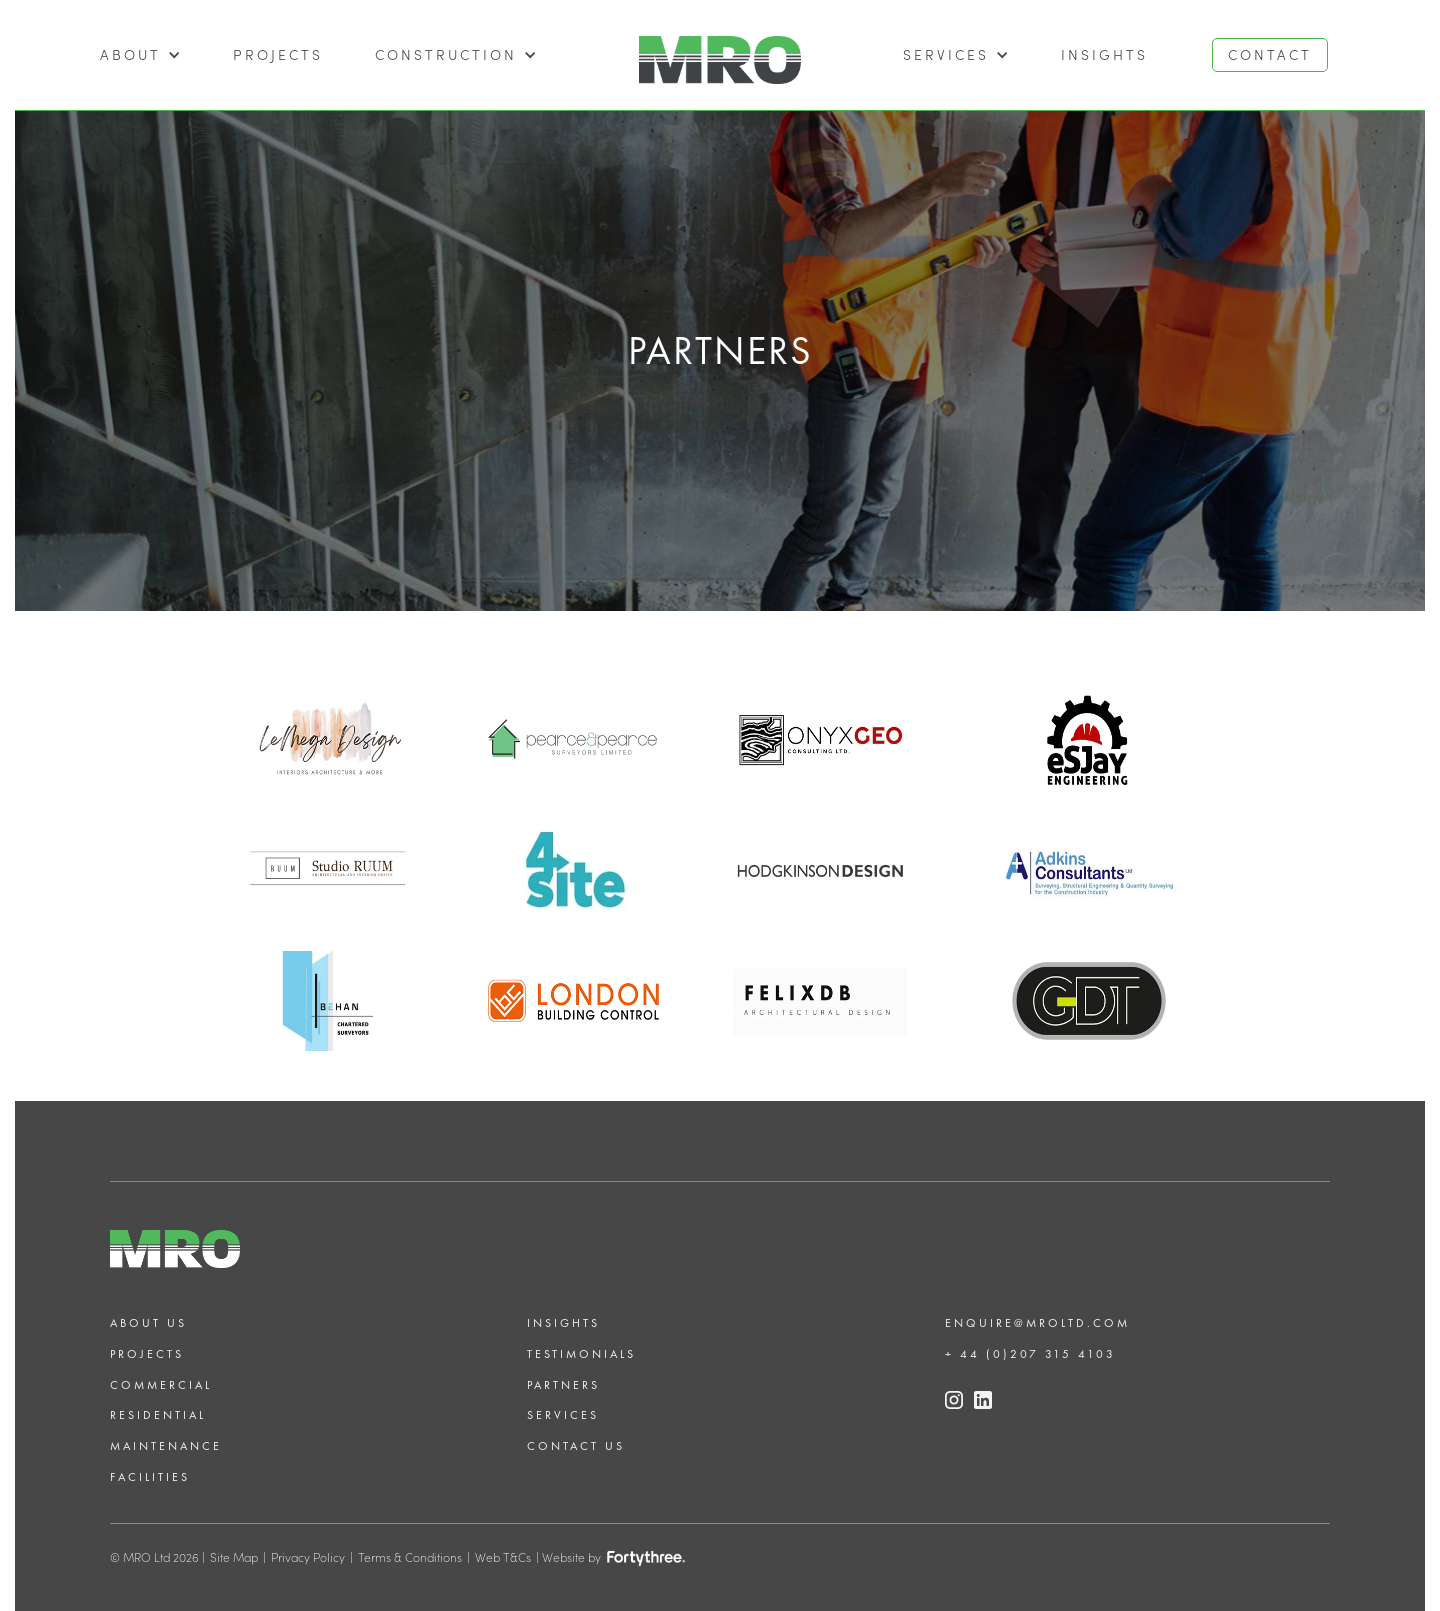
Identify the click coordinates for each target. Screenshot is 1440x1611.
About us (148, 1323)
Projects (147, 1354)
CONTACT (1270, 54)
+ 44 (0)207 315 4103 (1030, 1354)
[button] (140, 55)
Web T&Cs (503, 1557)
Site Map (234, 1557)
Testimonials (581, 1354)
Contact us (576, 1446)
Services (563, 1415)
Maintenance (166, 1446)
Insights (1104, 54)
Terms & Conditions (410, 1557)
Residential (158, 1415)
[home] (720, 55)
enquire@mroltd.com (1037, 1323)
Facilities (150, 1477)
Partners (563, 1385)
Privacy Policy (308, 1557)
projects (278, 54)
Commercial (161, 1385)
